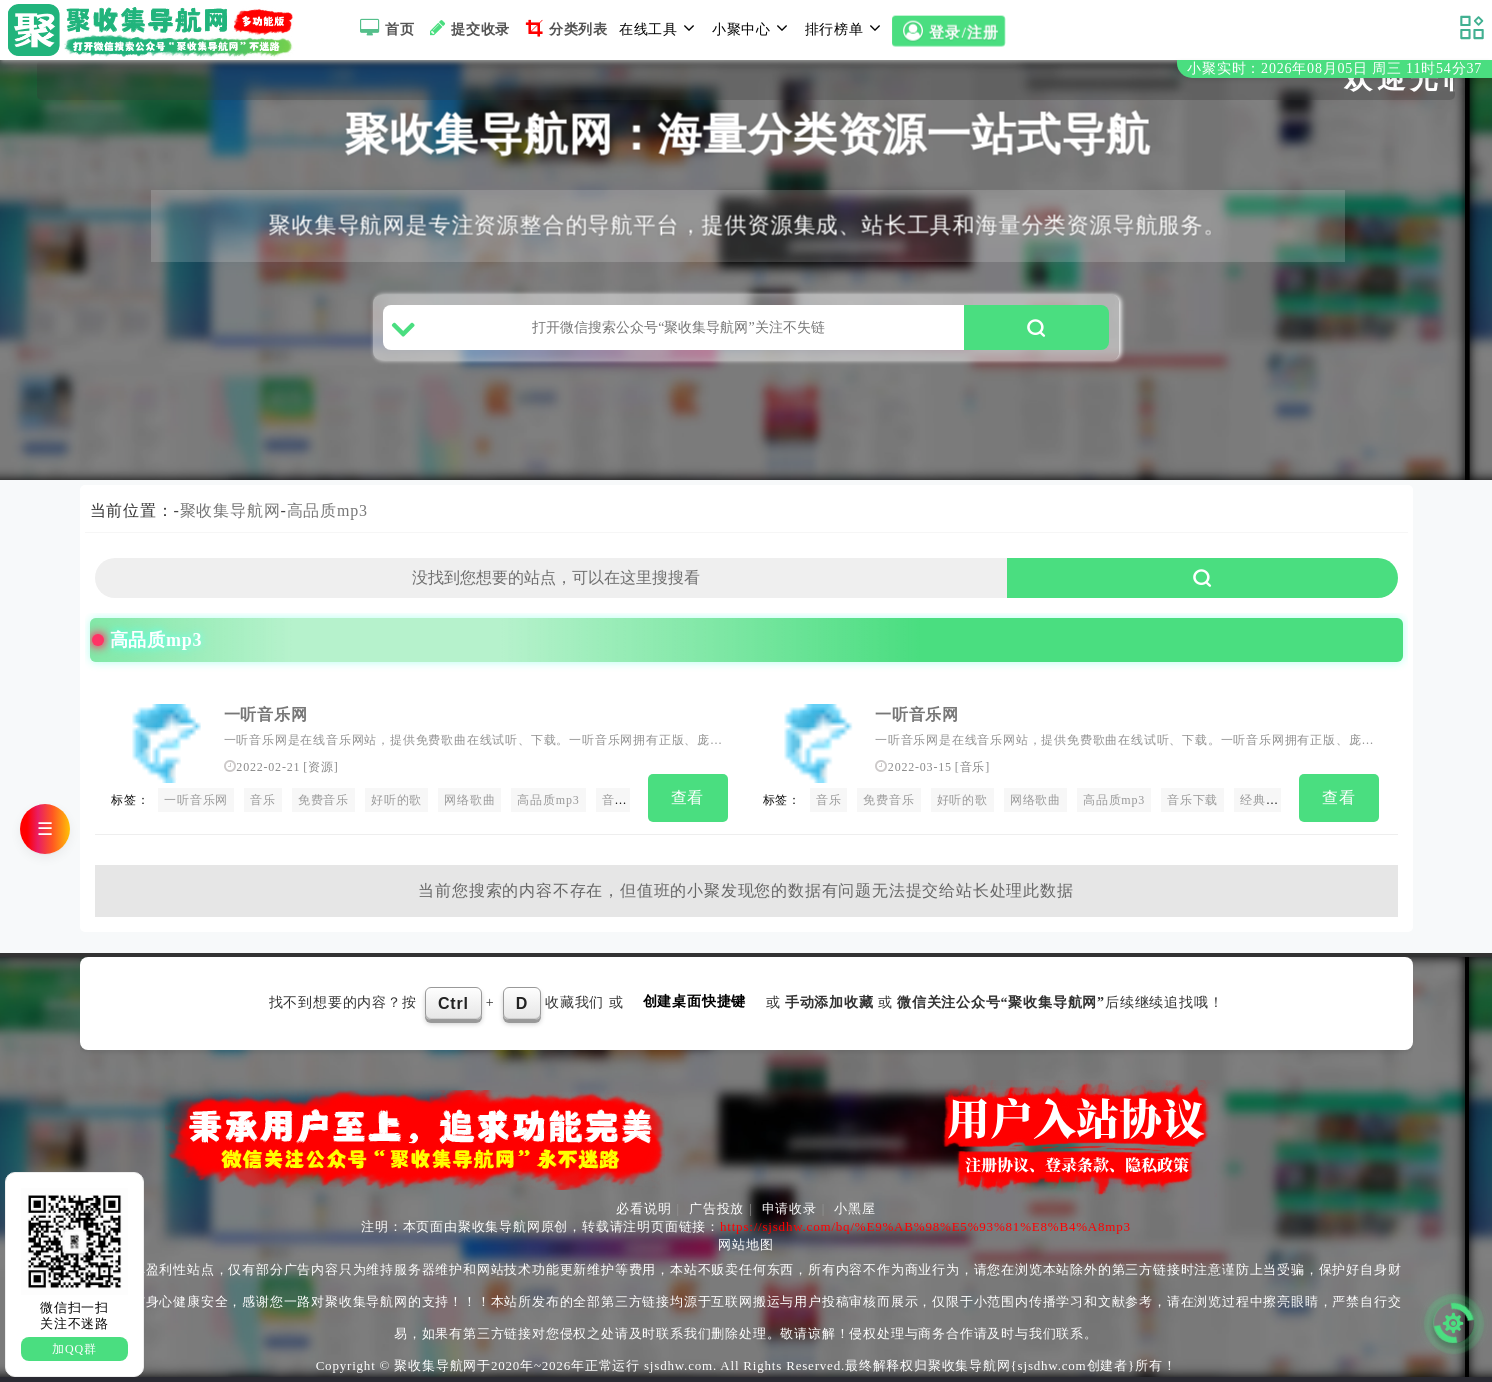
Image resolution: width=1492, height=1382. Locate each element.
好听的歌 (396, 800)
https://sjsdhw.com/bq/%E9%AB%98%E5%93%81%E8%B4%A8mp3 (925, 1226)
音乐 (263, 800)
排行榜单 (846, 28)
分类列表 (564, 28)
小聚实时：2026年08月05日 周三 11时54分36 (1334, 68)
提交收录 (467, 28)
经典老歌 (1265, 800)
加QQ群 (74, 1349)
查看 (688, 797)
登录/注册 (948, 32)
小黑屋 (854, 1208)
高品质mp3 (327, 510)
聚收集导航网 (230, 510)
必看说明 (643, 1208)
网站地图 (745, 1244)
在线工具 (660, 28)
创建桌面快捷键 (695, 1001)
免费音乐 (323, 800)
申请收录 (789, 1208)
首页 (384, 28)
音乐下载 (627, 800)
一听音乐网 (266, 714)
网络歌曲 (469, 800)
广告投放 (716, 1208)
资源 (321, 767)
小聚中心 (753, 28)
